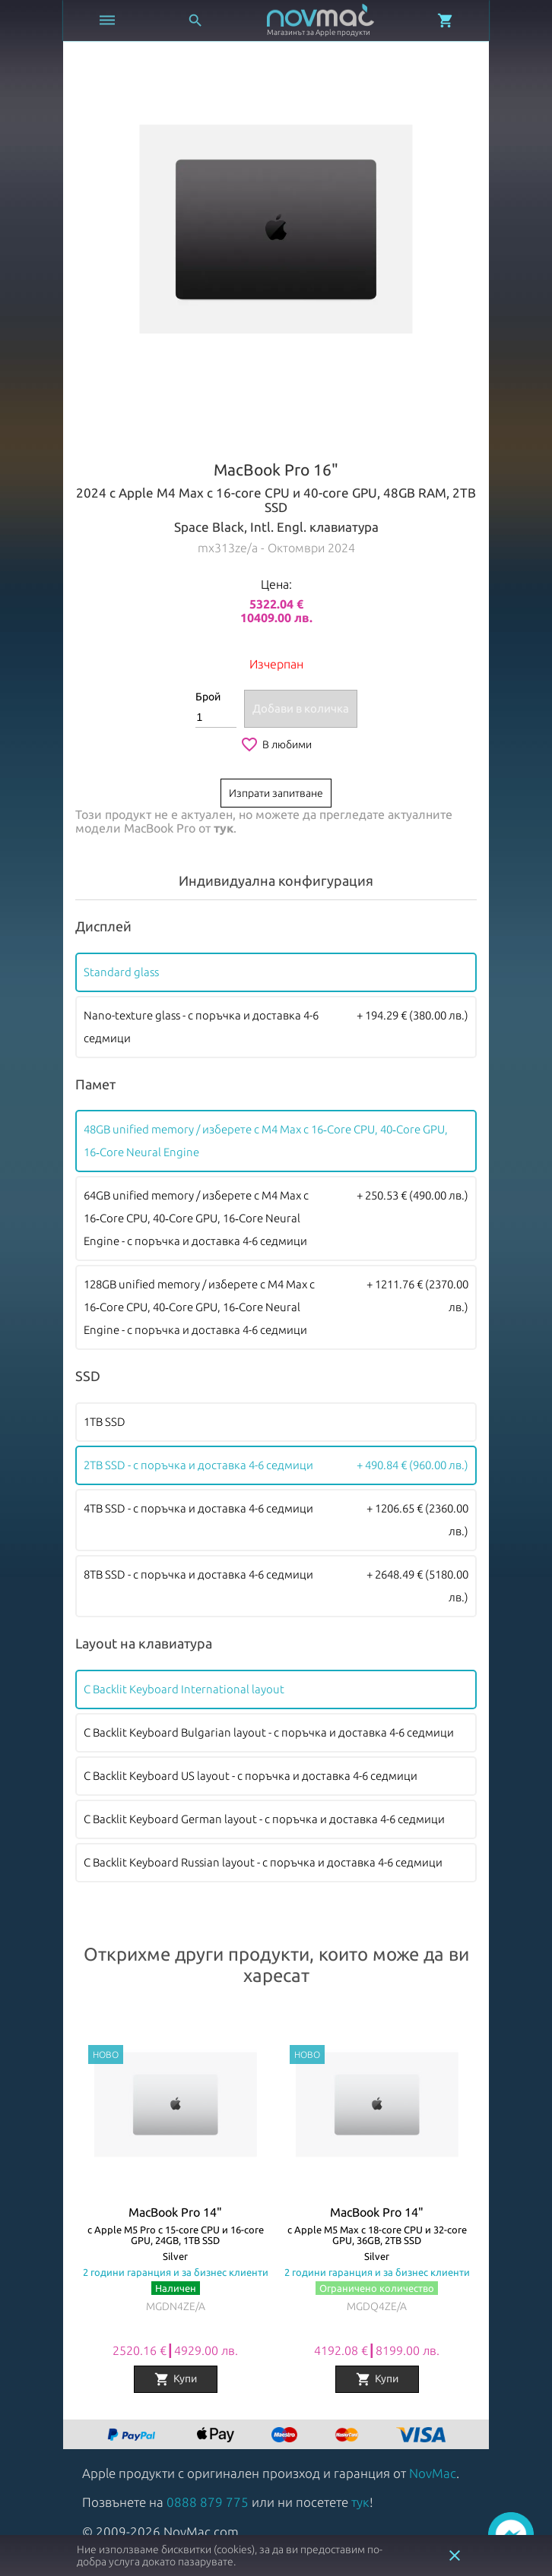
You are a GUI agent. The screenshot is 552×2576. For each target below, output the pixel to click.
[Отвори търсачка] (195, 20)
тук (223, 828)
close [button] (455, 2555)
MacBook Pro (159, 828)
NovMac (432, 2473)
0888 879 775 (208, 2502)
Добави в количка (300, 708)
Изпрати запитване (276, 793)
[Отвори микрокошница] (446, 20)
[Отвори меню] (107, 20)
